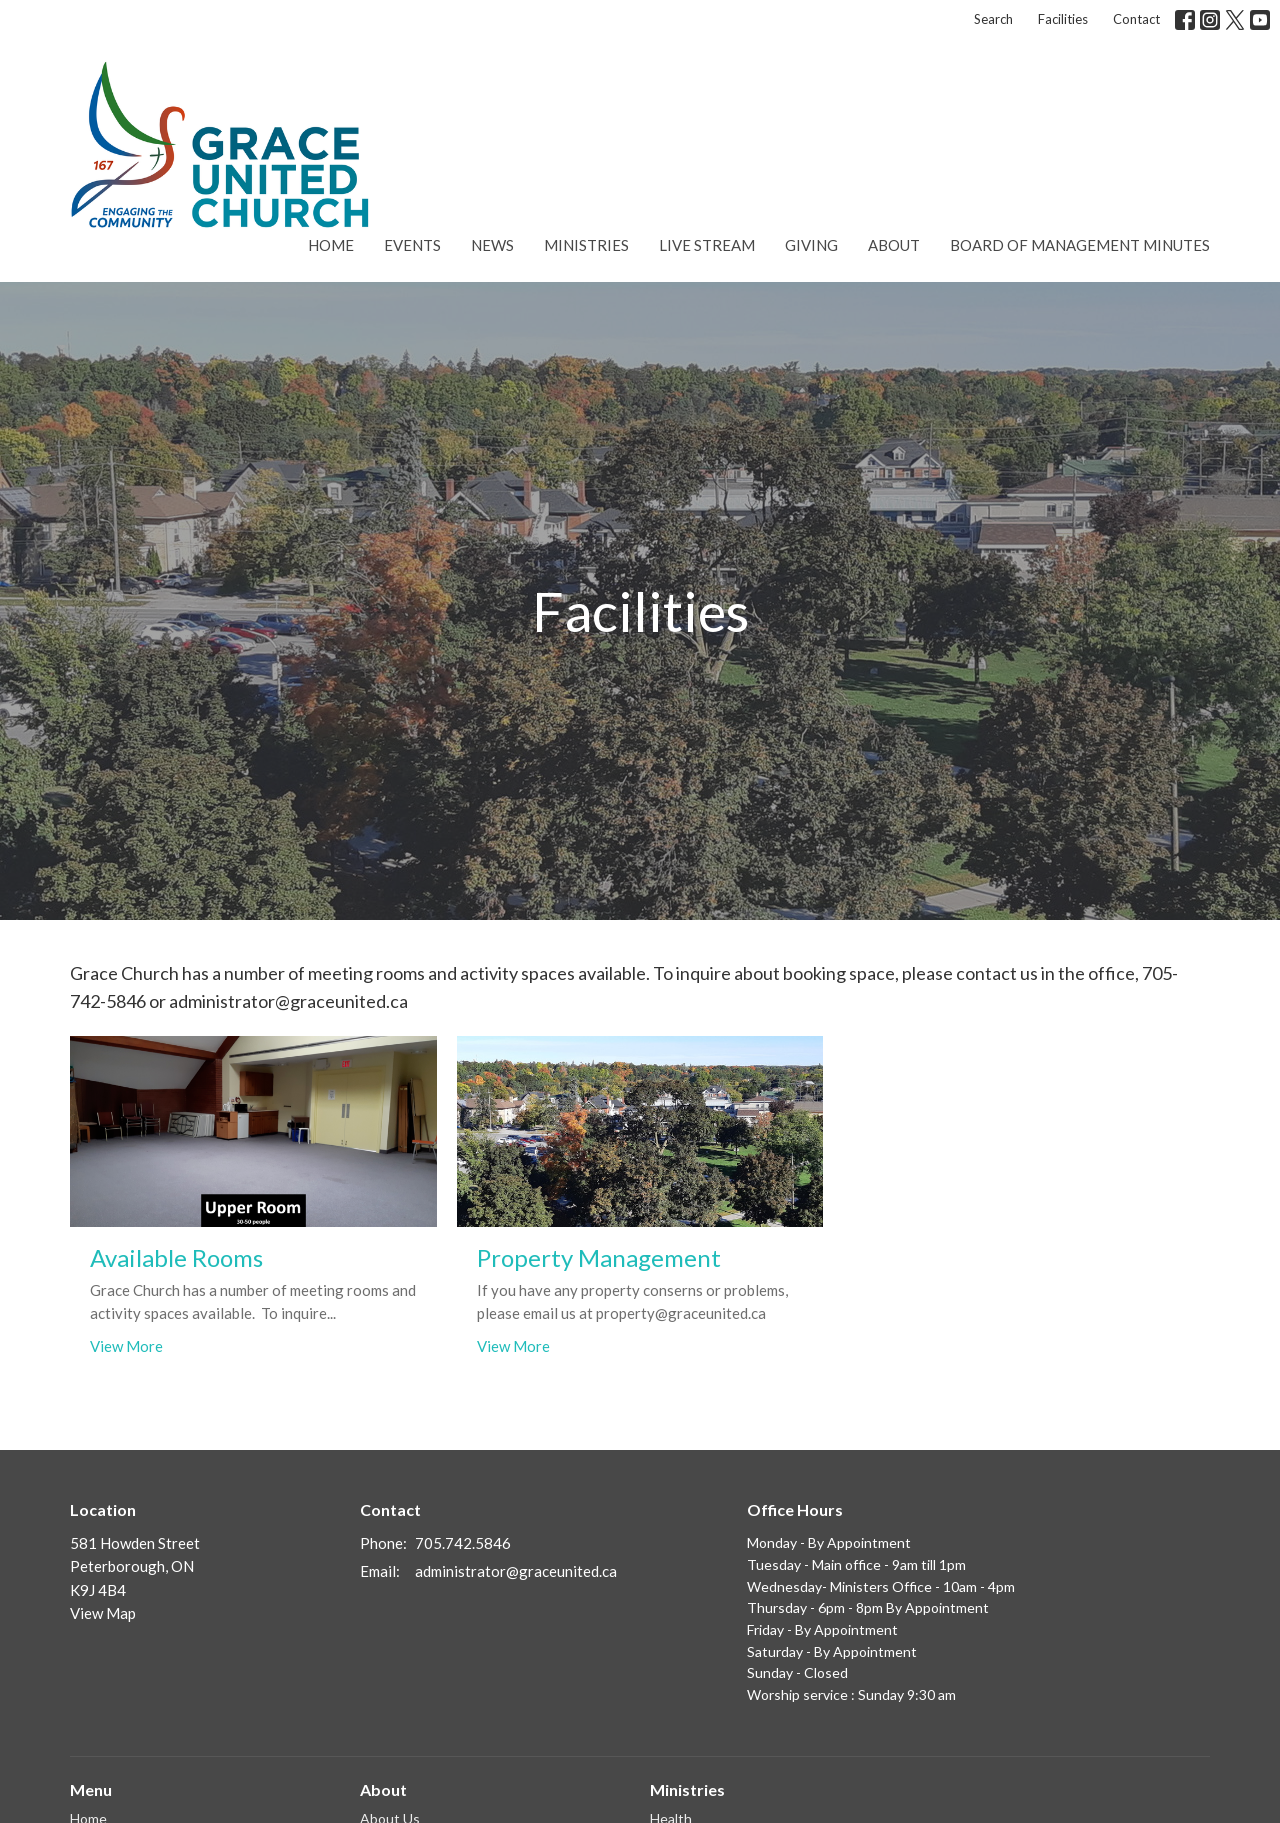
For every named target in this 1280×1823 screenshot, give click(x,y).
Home (331, 245)
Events (412, 245)
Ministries (586, 245)
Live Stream (707, 245)
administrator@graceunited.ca (516, 1571)
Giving (811, 245)
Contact (1136, 19)
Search (993, 19)
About (894, 245)
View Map (103, 1613)
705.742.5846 (463, 1543)
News (492, 245)
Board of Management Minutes (1080, 245)
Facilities (1063, 19)
